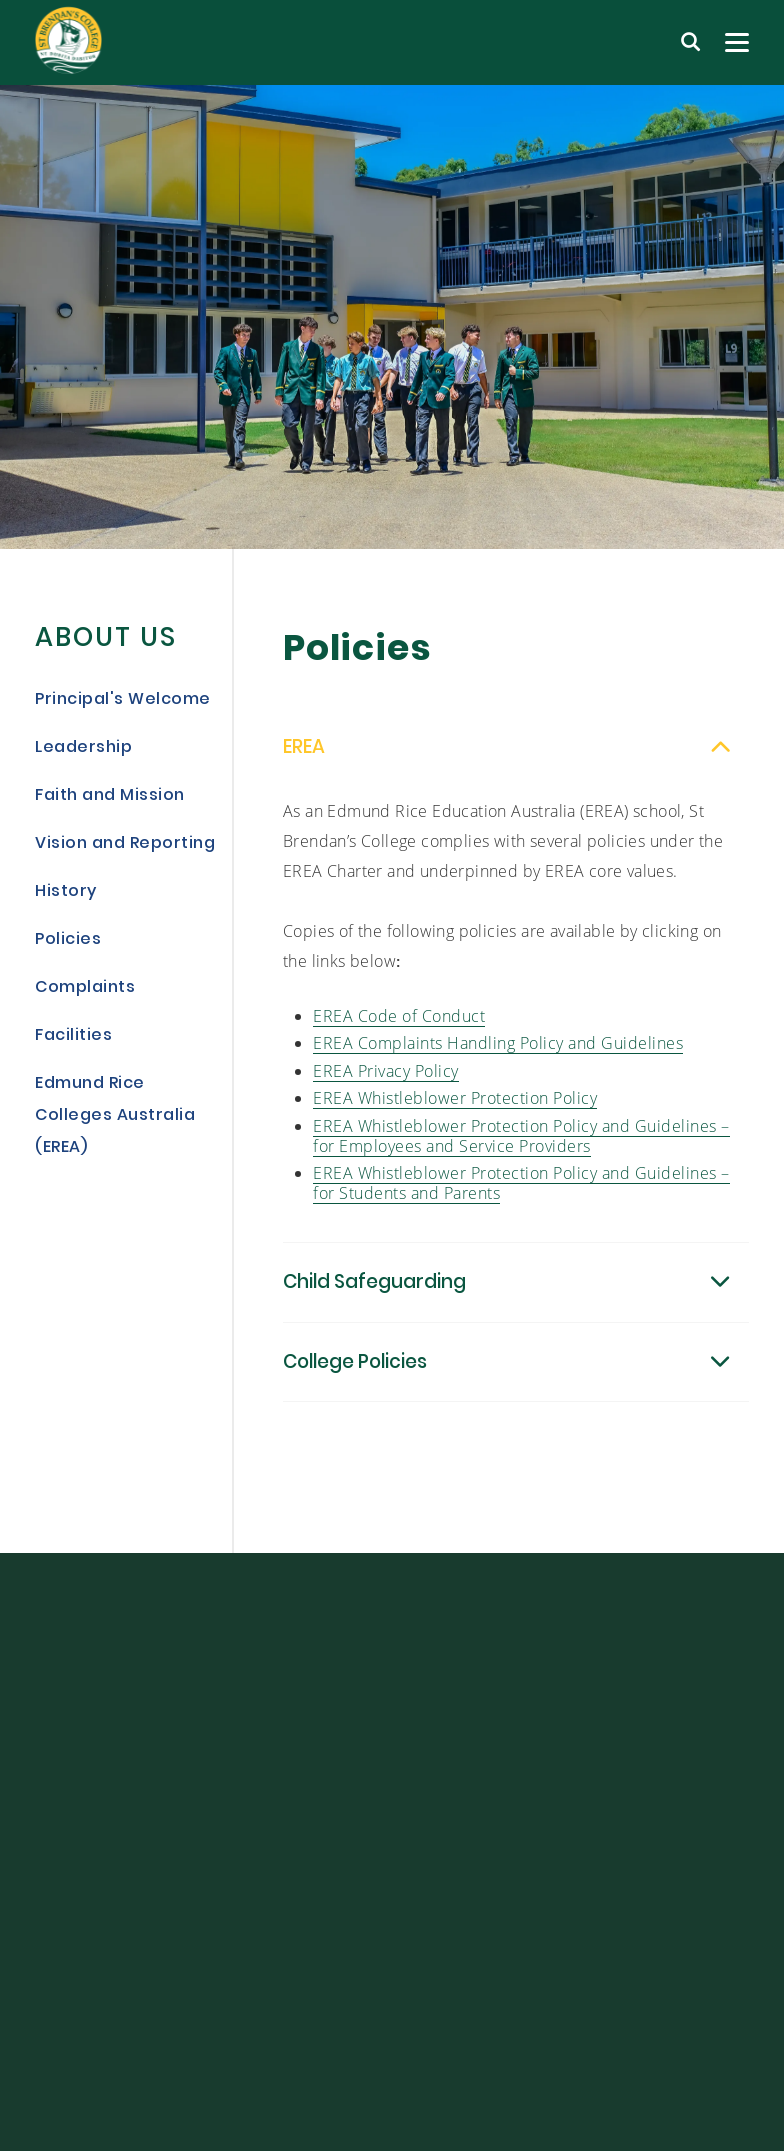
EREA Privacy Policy (386, 1082)
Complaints (85, 988)
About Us (106, 639)
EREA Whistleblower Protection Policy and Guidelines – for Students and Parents (521, 1195)
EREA (304, 761)
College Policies (355, 1375)
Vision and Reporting (125, 844)
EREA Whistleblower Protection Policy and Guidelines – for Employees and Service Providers (521, 1147)
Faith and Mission (110, 796)
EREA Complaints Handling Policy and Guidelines (498, 1055)
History (66, 892)
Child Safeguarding (374, 1296)
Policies (68, 940)
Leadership (83, 748)
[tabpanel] (392, 317)
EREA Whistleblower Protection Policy (455, 1110)
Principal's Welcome (123, 700)
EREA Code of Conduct (399, 1027)
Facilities (73, 1036)
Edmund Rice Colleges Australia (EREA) (115, 1116)
